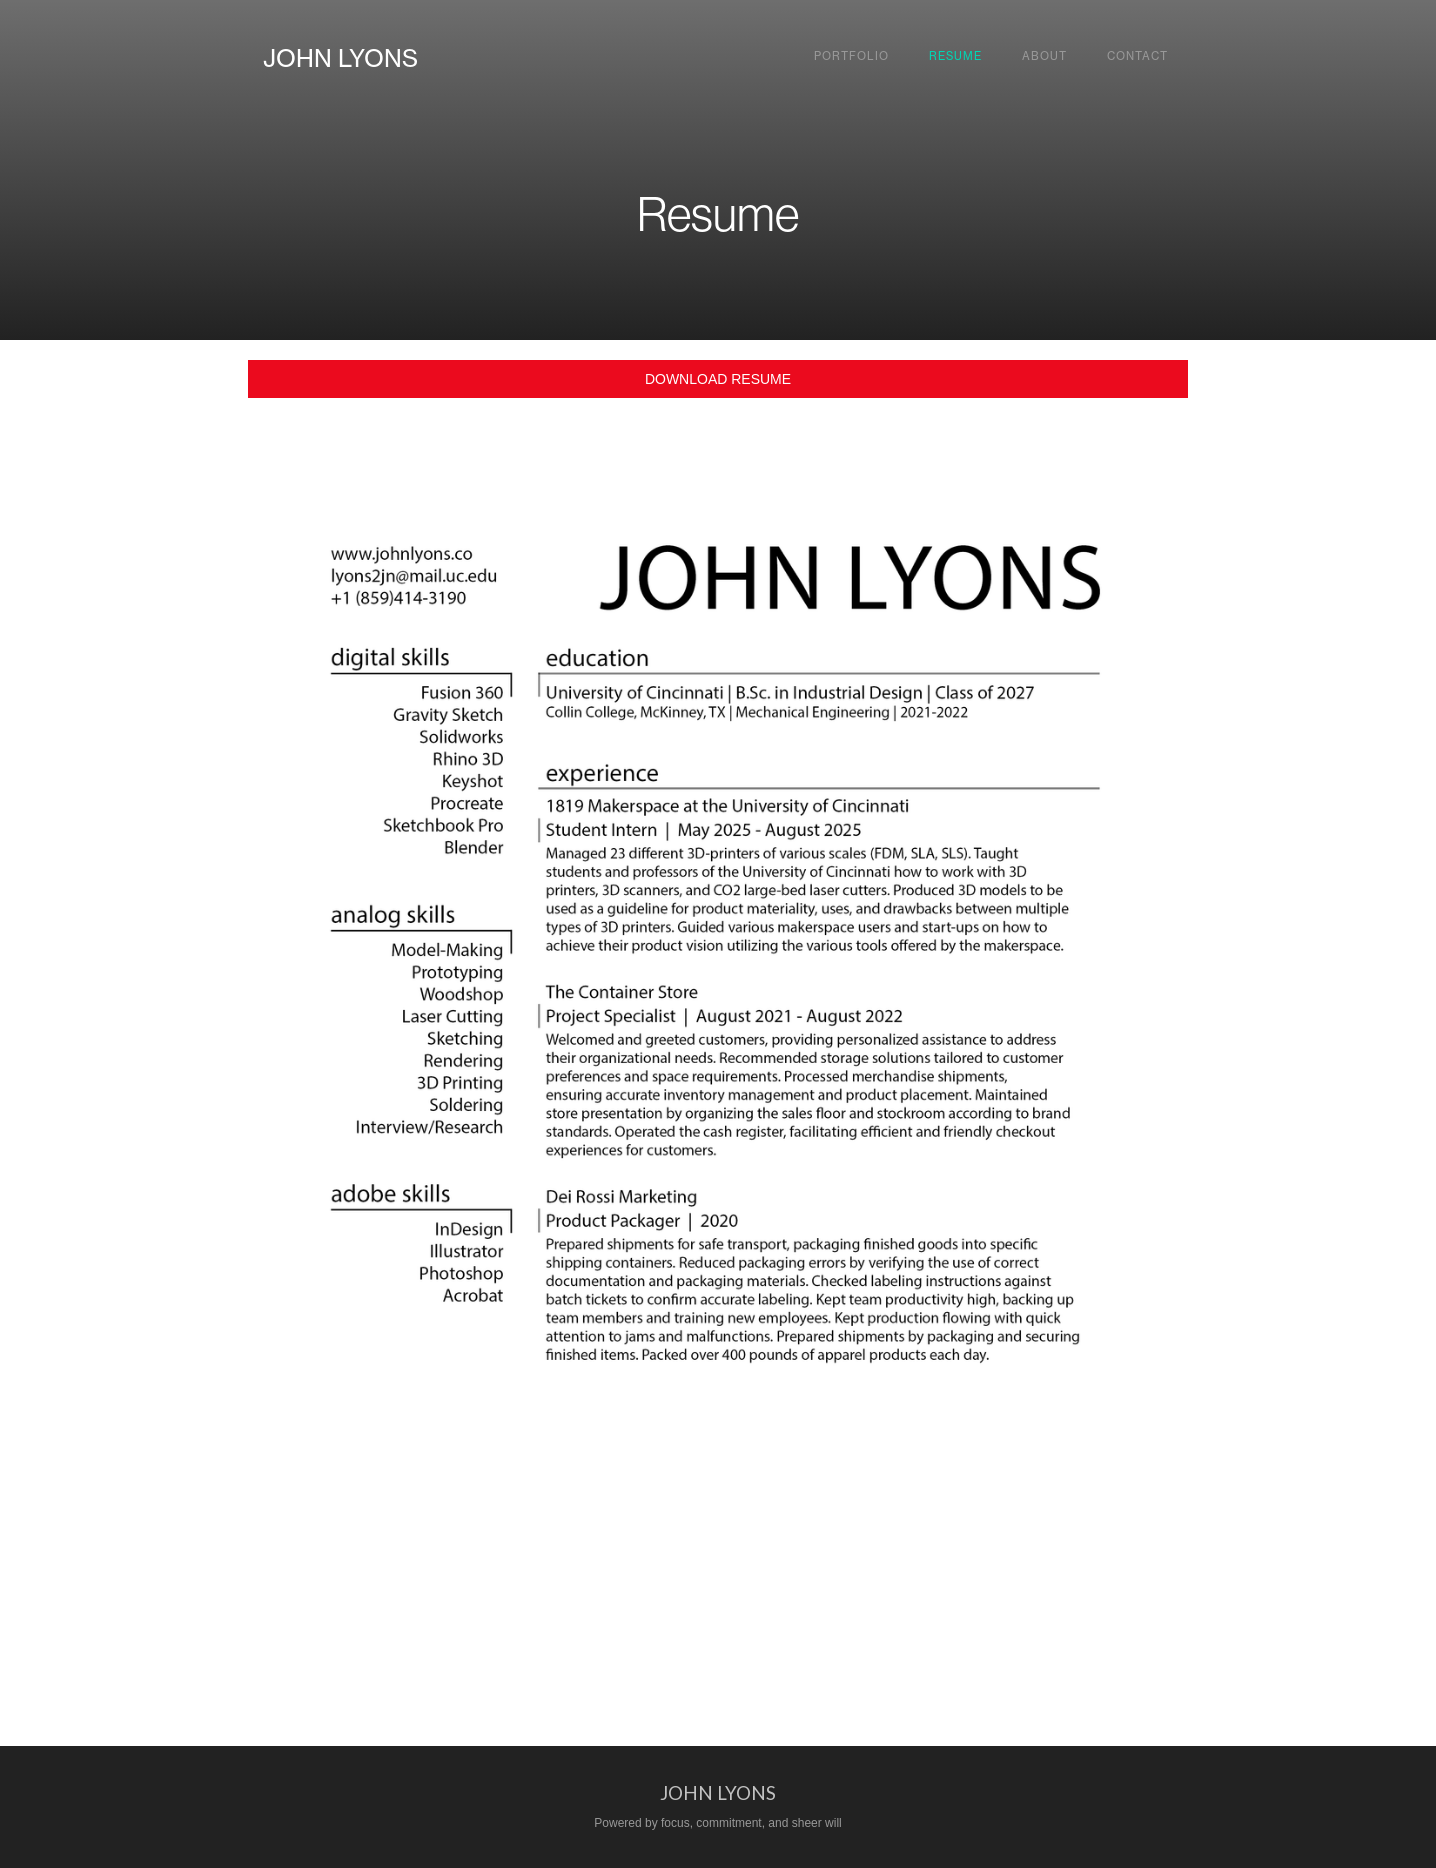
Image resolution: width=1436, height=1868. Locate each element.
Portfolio (851, 56)
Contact (1137, 56)
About (1044, 56)
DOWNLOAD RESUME (718, 379)
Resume (955, 56)
